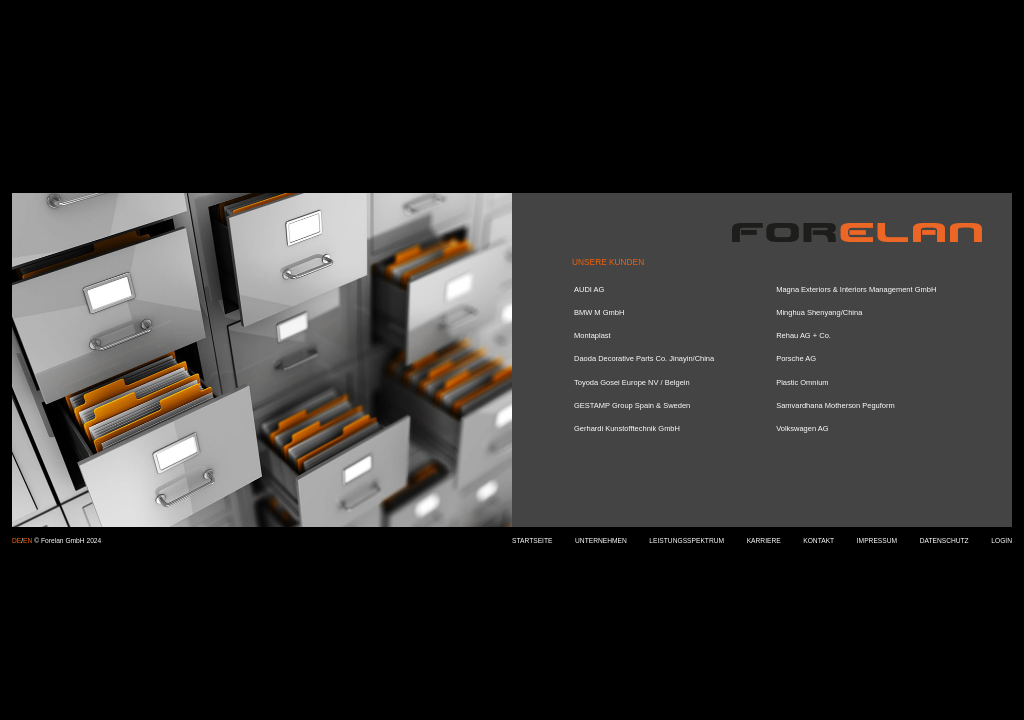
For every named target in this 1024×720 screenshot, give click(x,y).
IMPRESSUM (877, 540)
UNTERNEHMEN (601, 540)
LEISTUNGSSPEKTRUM (686, 540)
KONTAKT (818, 540)
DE (16, 540)
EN (27, 540)
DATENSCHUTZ (944, 540)
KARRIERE (764, 540)
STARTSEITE (532, 540)
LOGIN (1001, 540)
